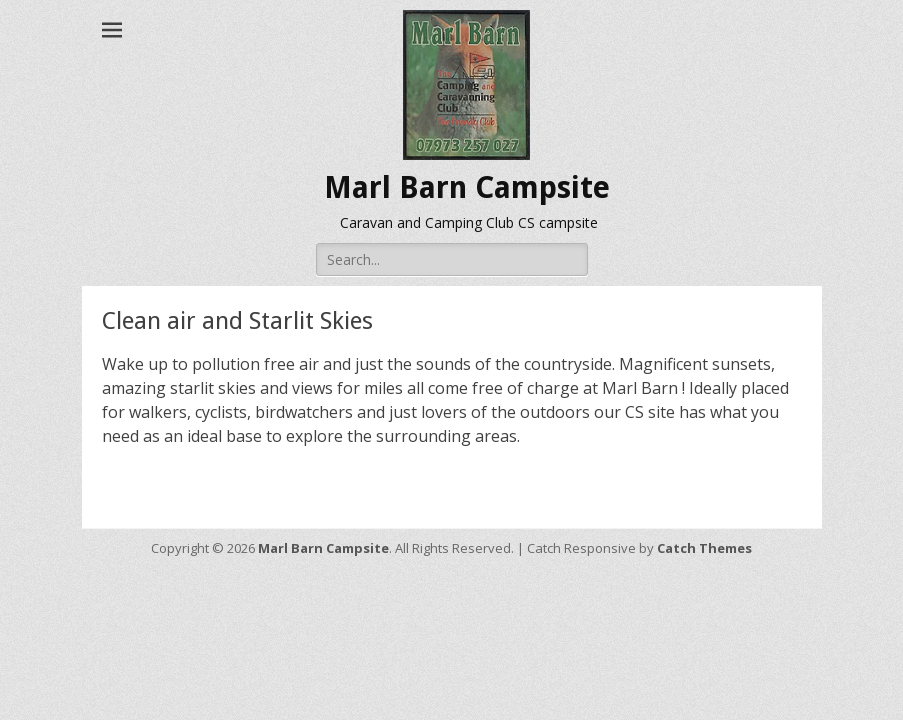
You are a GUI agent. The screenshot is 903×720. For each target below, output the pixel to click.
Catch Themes (704, 548)
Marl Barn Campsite (467, 187)
